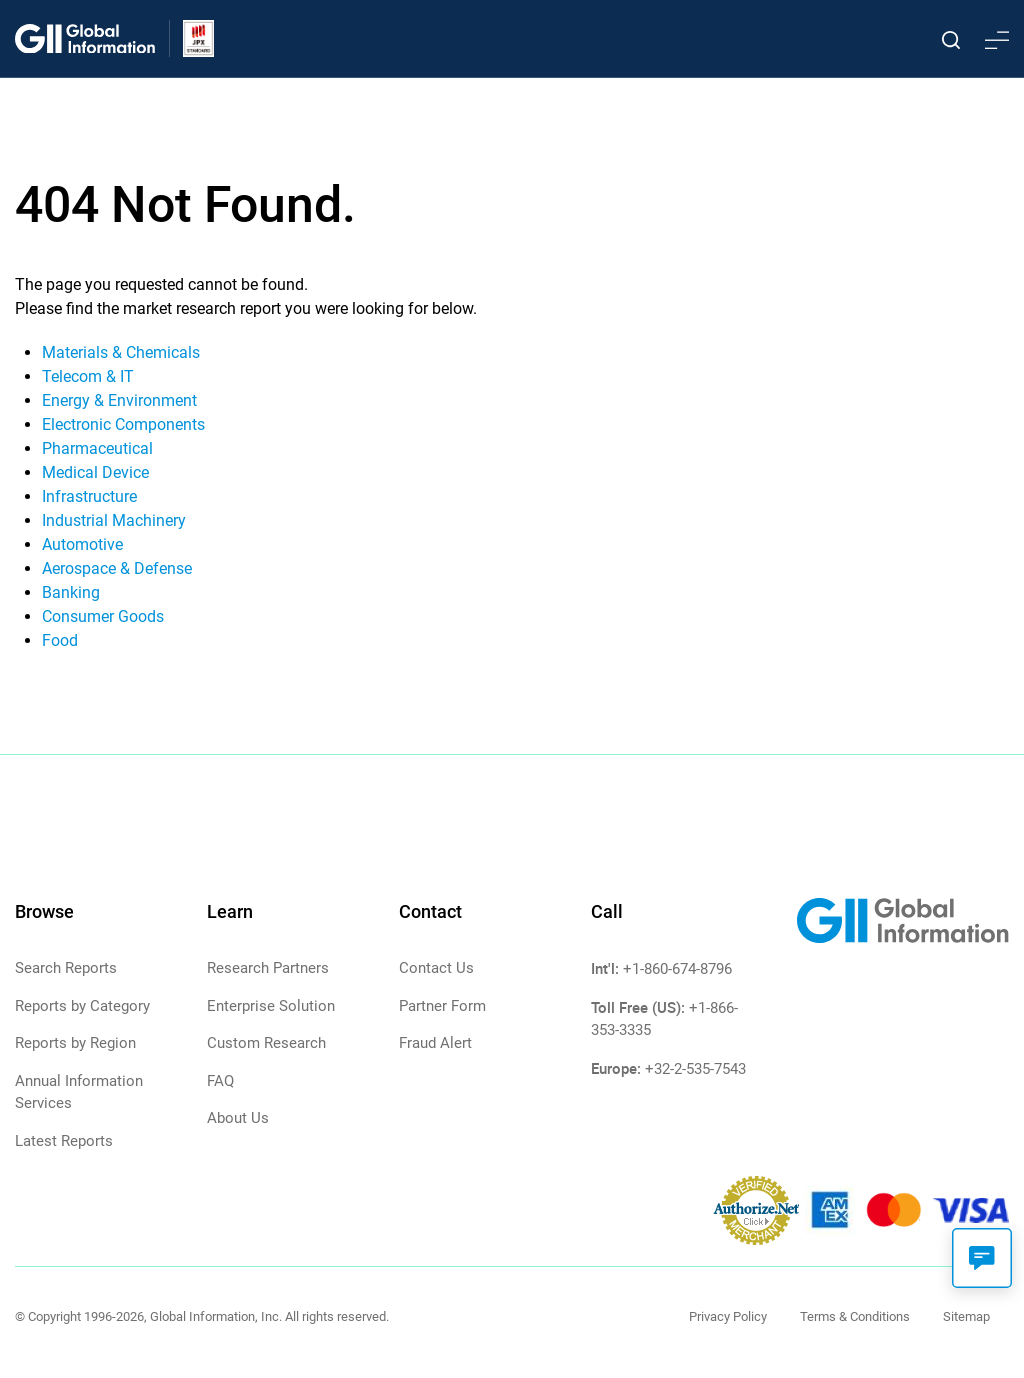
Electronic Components (123, 424)
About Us (238, 1118)
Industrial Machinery (114, 520)
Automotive (82, 544)
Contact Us (436, 968)
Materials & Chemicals (121, 352)
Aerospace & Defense (117, 568)
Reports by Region (75, 1043)
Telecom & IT (88, 376)
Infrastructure (89, 496)
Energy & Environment (119, 400)
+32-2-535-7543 (695, 1069)
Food (60, 640)
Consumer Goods (103, 616)
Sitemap (966, 1316)
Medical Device (95, 472)
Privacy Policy (728, 1316)
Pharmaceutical (97, 448)
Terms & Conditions (855, 1316)
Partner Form (442, 1006)
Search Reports (66, 968)
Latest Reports (64, 1141)
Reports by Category (82, 1006)
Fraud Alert (435, 1043)
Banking (71, 592)
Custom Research (266, 1043)
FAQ (220, 1081)
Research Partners (268, 968)
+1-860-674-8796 (677, 969)
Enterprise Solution (271, 1006)
